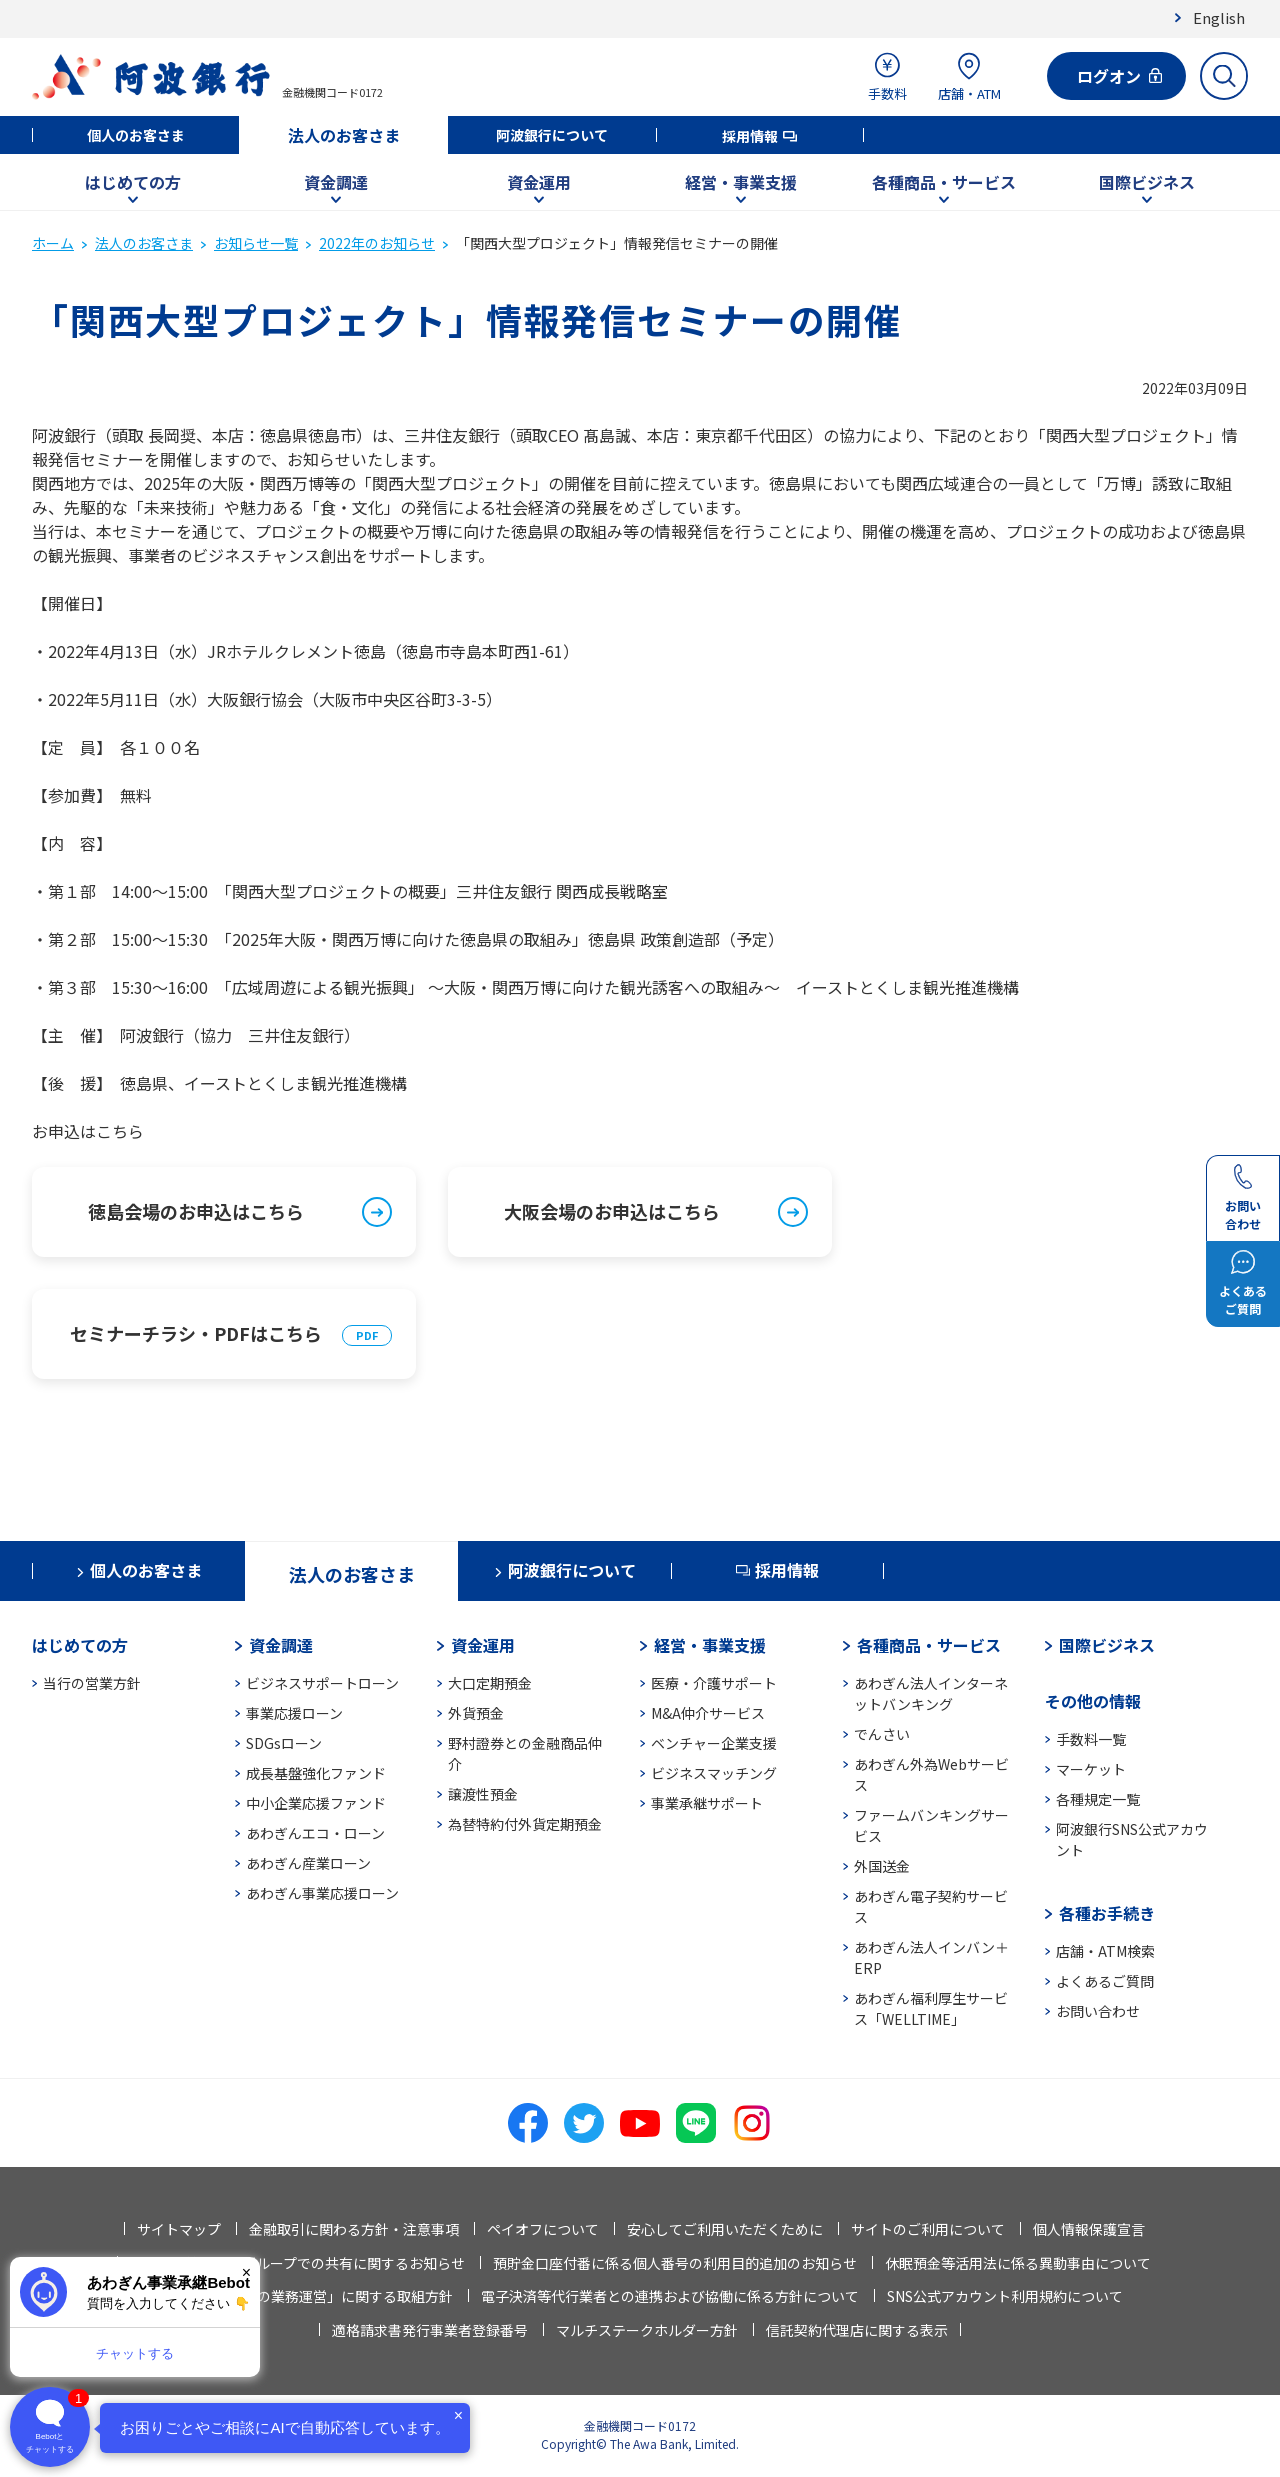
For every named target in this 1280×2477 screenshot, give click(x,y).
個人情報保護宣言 (1089, 2229)
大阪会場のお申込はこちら (612, 1211)
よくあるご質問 (1105, 1981)
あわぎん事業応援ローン (322, 1893)
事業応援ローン (294, 1713)
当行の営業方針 (92, 1683)
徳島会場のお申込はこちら (196, 1211)
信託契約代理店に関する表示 (857, 2330)
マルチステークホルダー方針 (647, 2330)
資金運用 (539, 182)
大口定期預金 (490, 1683)
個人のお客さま (136, 135)
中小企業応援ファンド (316, 1803)
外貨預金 (476, 1713)
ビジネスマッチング (714, 1773)
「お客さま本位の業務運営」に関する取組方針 (306, 2296)
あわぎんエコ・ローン (315, 1833)
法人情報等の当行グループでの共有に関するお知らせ (297, 2263)
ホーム (53, 243)
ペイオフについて (543, 2229)
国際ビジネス (1147, 182)
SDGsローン (284, 1743)
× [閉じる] (246, 2272)
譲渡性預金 (483, 1794)
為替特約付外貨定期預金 (525, 1824)
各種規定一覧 (1098, 1799)
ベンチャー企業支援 (714, 1743)
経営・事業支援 (741, 182)
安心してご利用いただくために (725, 2229)
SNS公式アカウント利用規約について (1005, 2296)
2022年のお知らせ (377, 243)
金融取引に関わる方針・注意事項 (354, 2229)
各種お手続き (1107, 1913)
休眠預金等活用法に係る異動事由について (1018, 2263)
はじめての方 (133, 182)
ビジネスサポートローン (322, 1683)
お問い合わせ (1098, 2011)
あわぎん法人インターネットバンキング (931, 1693)
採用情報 (750, 136)
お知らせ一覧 (256, 243)
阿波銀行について (552, 135)
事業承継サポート (707, 1803)
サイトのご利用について (928, 2229)
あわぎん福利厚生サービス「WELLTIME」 (931, 2008)
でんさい (882, 1734)
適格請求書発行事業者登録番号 (430, 2330)
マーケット (1091, 1769)
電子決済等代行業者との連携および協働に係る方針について (670, 2296)
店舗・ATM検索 (1105, 1951)
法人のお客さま (344, 135)
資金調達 (336, 182)
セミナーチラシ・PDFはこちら (196, 1333)
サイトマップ (179, 2229)
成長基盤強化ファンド (316, 1773)
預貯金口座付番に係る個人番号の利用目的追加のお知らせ (675, 2263)
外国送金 (882, 1866)
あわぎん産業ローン (308, 1863)
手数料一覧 (1091, 1739)
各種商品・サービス (944, 182)
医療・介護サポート (714, 1683)
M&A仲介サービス (708, 1713)
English (1219, 17)
